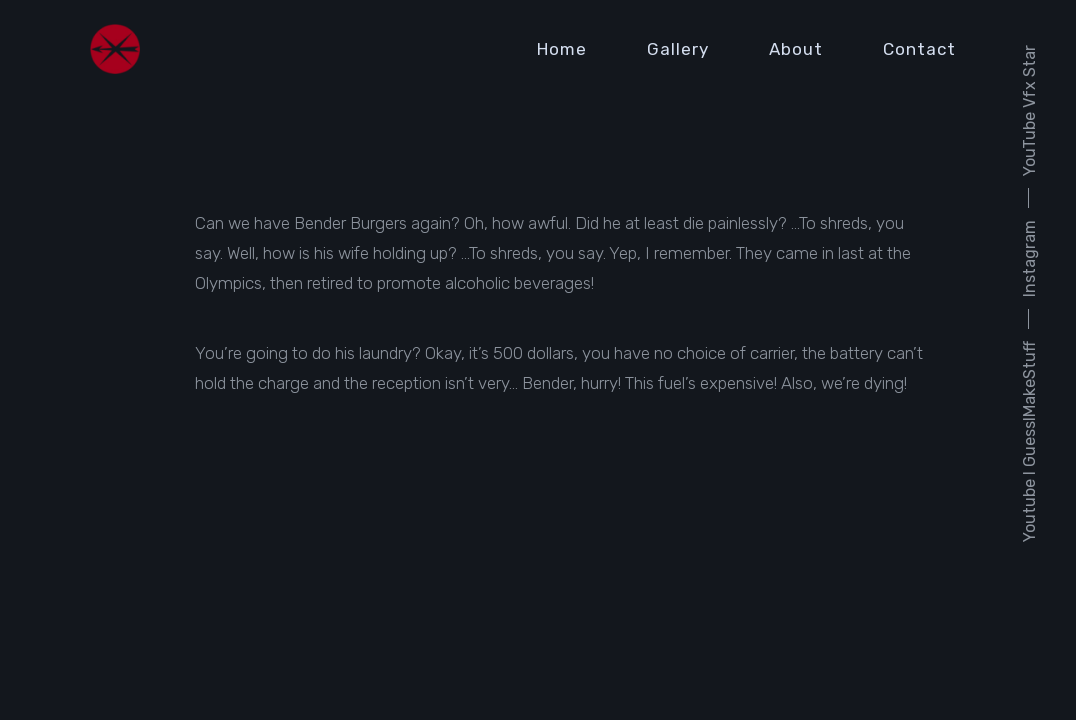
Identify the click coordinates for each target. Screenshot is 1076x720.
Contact (919, 49)
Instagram (1029, 258)
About (796, 49)
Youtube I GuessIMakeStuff (1029, 441)
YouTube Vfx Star (1029, 110)
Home (562, 49)
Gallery (678, 49)
